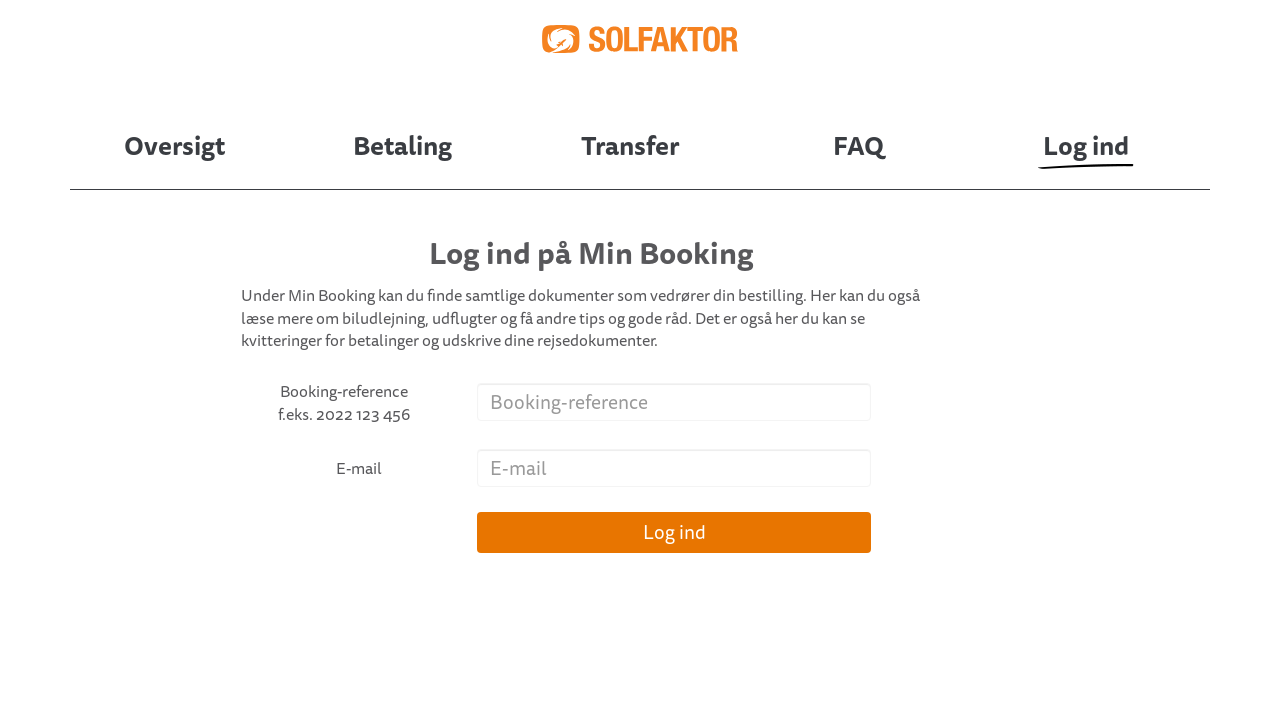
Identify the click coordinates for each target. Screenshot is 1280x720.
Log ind (674, 532)
